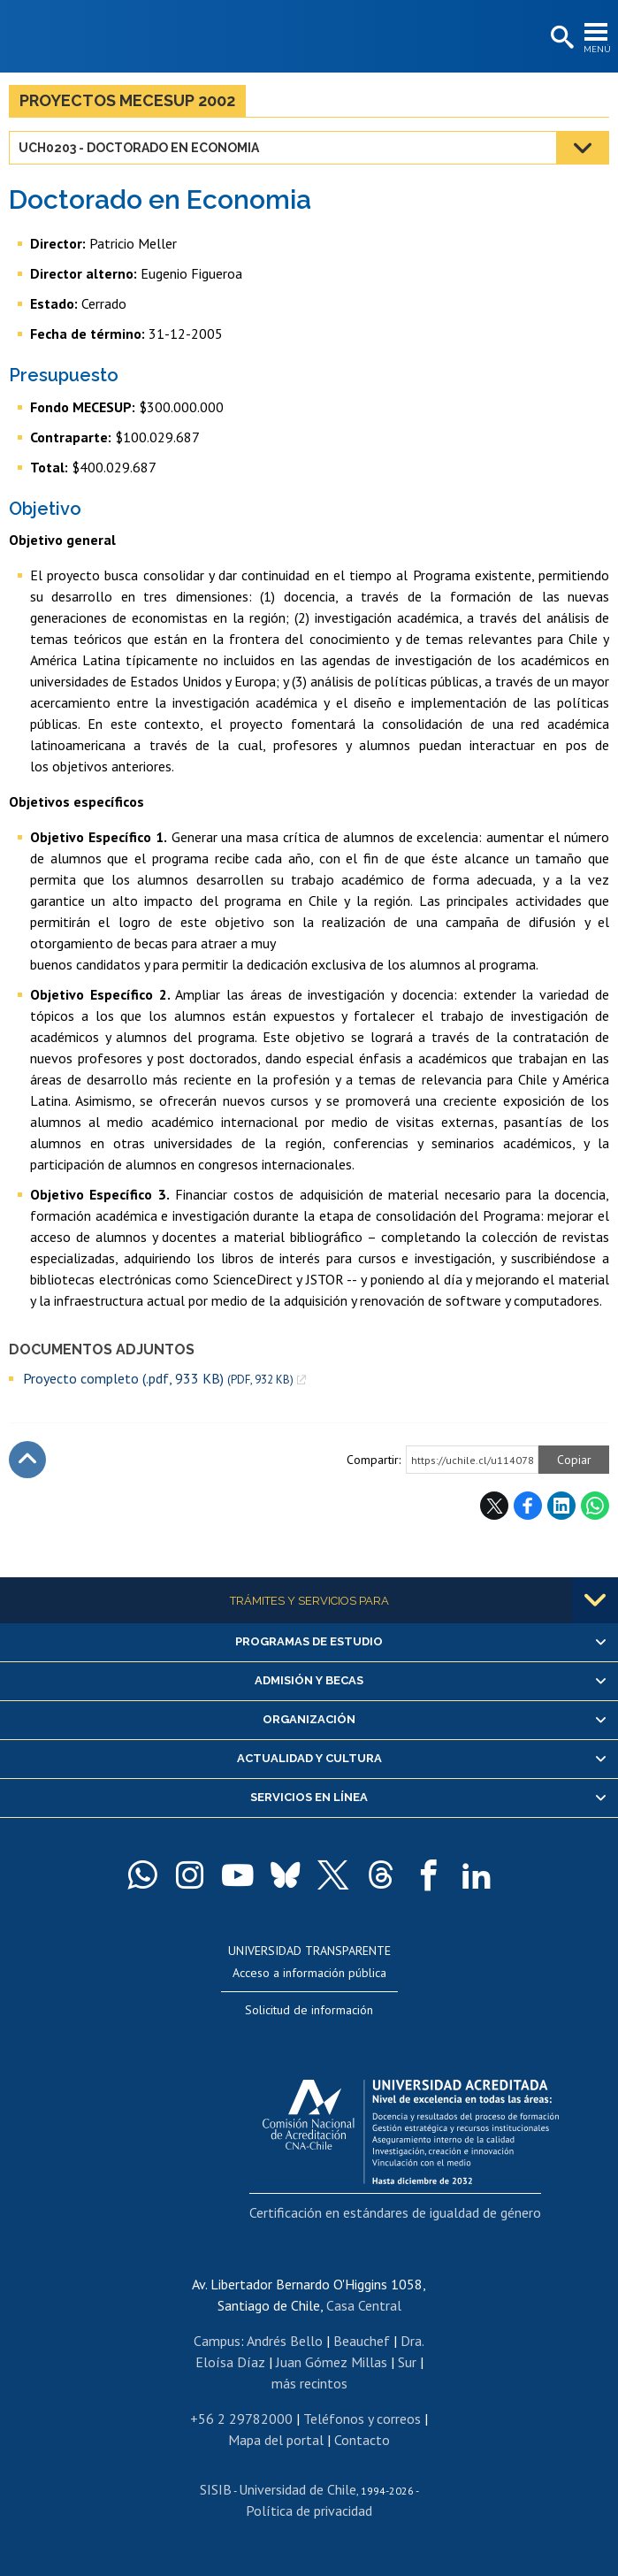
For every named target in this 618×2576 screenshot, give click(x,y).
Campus (217, 2341)
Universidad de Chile (297, 2489)
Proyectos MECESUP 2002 (127, 100)
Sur (407, 2362)
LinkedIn (561, 1506)
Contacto (362, 2440)
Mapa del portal (276, 2440)
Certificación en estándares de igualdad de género (395, 2212)
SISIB (216, 2489)
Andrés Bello (285, 2341)
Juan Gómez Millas (331, 2362)
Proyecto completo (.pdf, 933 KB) (158, 1378)
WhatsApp (595, 1505)
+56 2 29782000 (241, 2418)
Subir (27, 1459)
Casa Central (363, 2305)
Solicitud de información (309, 2010)
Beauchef (361, 2341)
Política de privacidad (309, 2510)
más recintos (309, 2383)
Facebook (527, 1505)
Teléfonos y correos (362, 2418)
